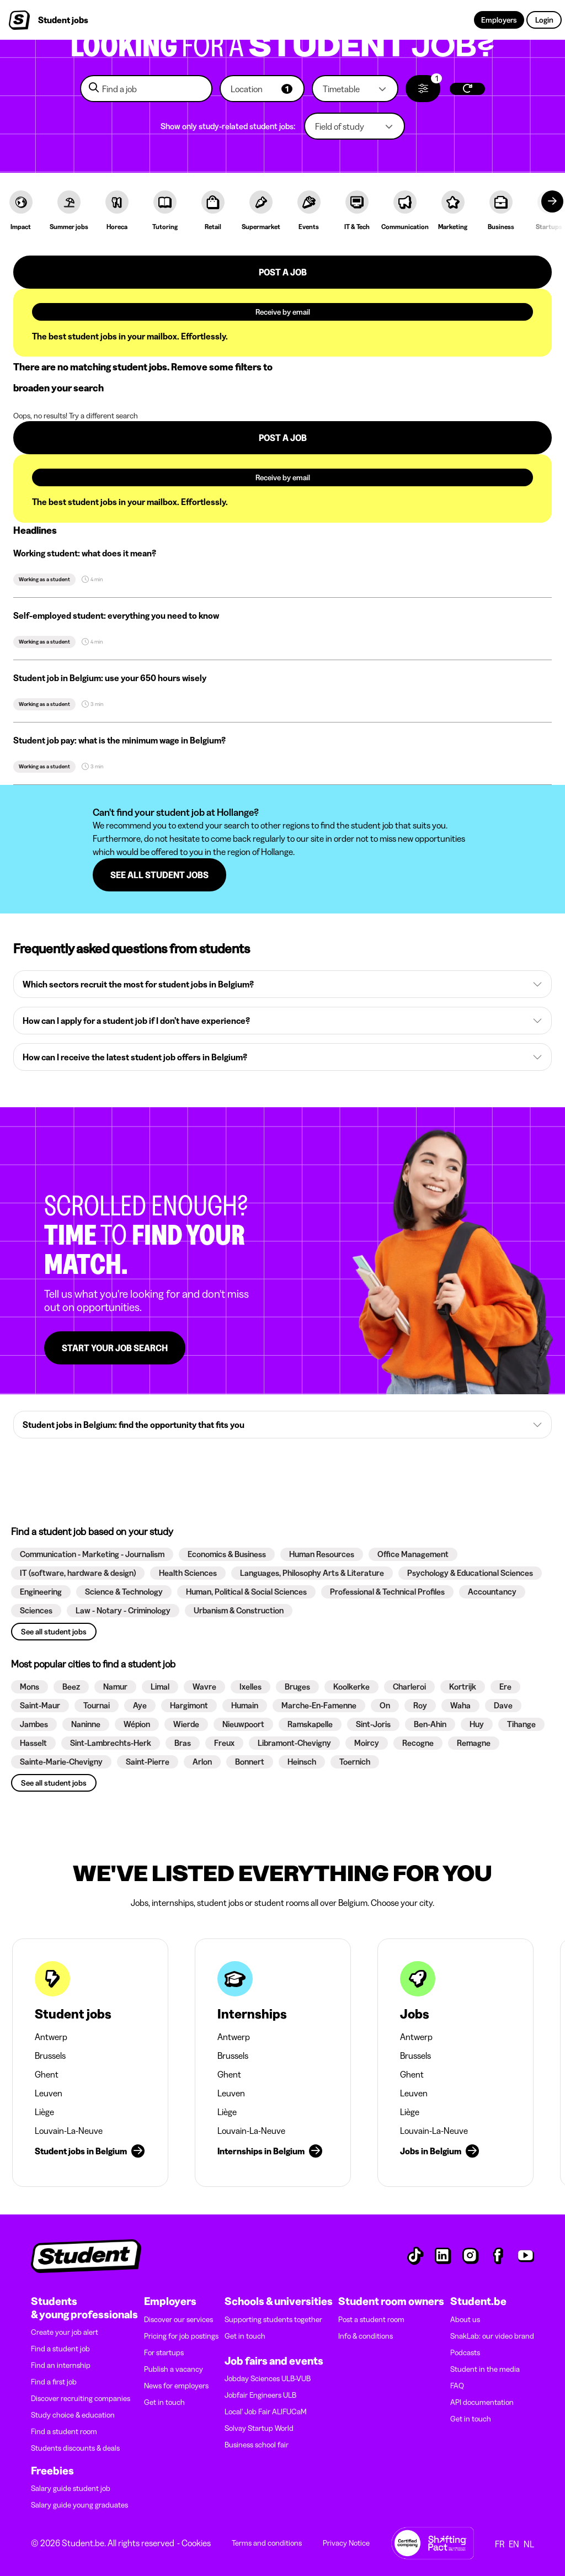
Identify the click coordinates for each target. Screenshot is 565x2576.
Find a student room (64, 2431)
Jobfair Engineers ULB (260, 2395)
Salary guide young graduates (79, 2505)
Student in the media (485, 2369)
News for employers (176, 2386)
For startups (164, 2352)
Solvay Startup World (259, 2428)
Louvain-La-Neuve (69, 2130)
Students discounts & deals (75, 2448)
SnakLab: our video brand (492, 2336)
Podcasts (465, 2352)
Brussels (50, 2055)
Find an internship (60, 2365)
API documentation (482, 2402)
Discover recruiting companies (80, 2398)
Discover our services (178, 2319)
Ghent (46, 2074)
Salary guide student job (70, 2488)
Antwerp (51, 2036)
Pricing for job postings (181, 2336)
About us (465, 2319)
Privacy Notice (346, 2543)
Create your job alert (64, 2332)
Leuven (48, 2093)
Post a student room (371, 2319)
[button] (262, 88)
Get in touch (164, 2402)
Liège (44, 2111)
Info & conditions (365, 2336)
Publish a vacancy (173, 2369)
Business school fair (257, 2445)
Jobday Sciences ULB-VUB (268, 2378)
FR (499, 2544)
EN (514, 2544)
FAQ (457, 2386)
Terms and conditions (267, 2543)
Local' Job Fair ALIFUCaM (266, 2411)
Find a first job (54, 2382)
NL (529, 2544)
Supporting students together (273, 2319)
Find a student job (60, 2349)
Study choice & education (73, 2415)
